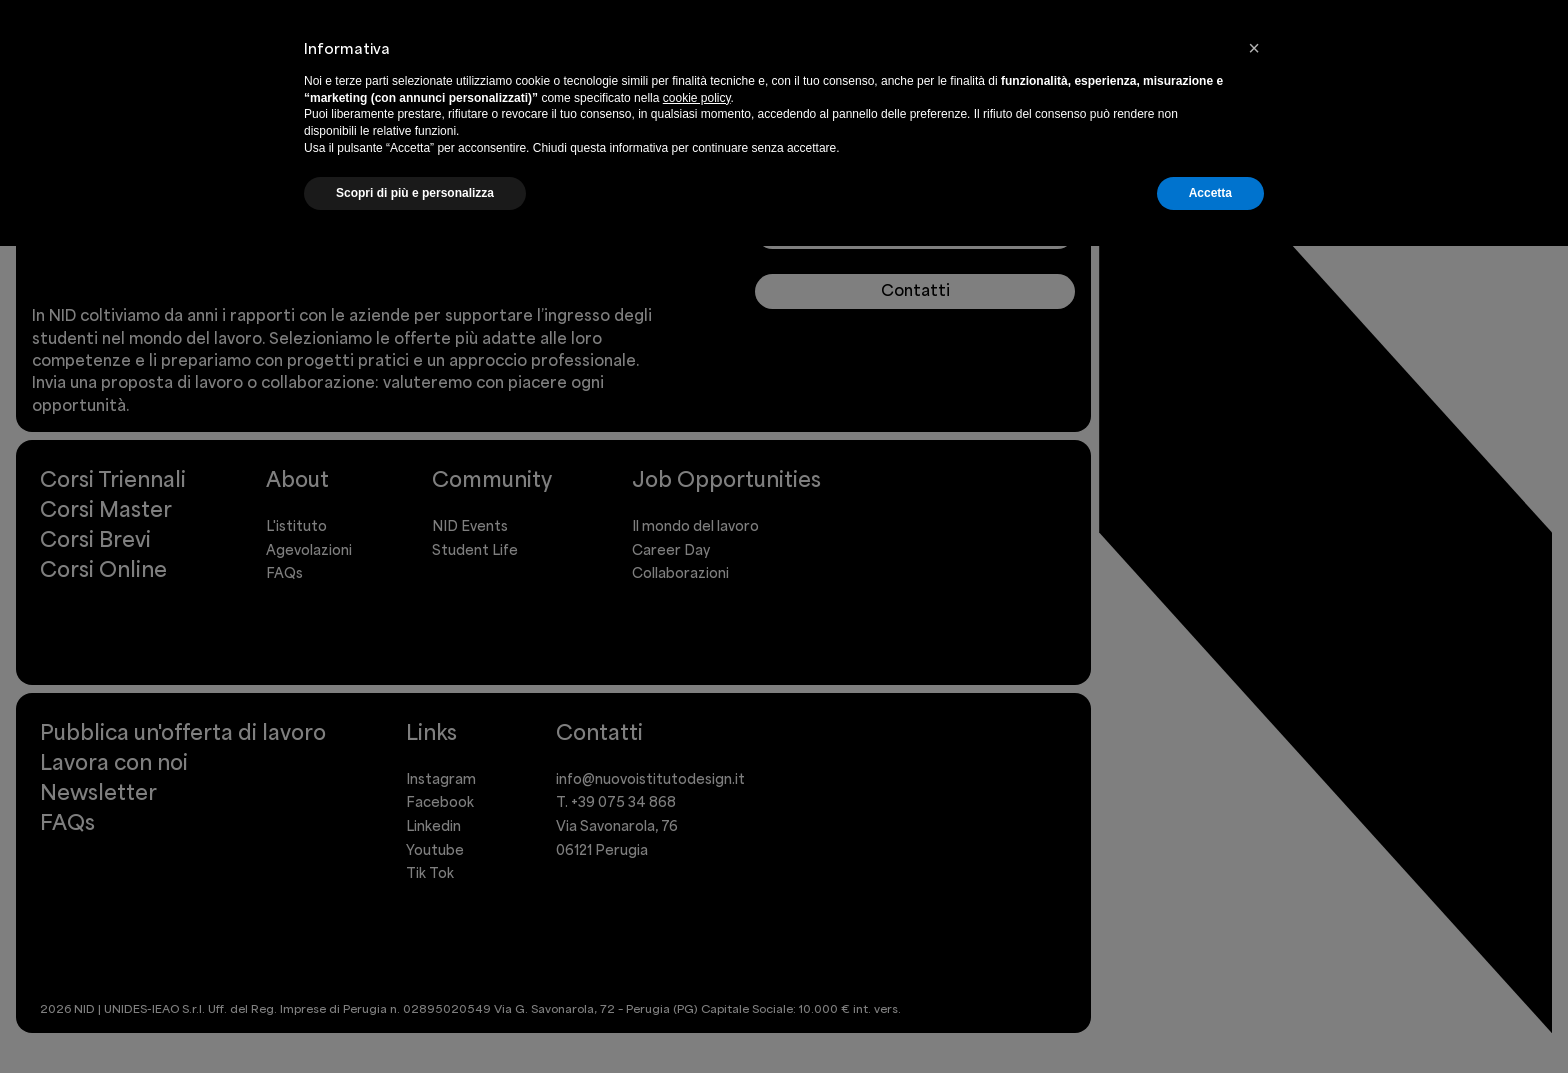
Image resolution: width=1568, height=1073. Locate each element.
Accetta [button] (1210, 193)
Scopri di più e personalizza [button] (415, 193)
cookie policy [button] (697, 98)
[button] (1254, 48)
